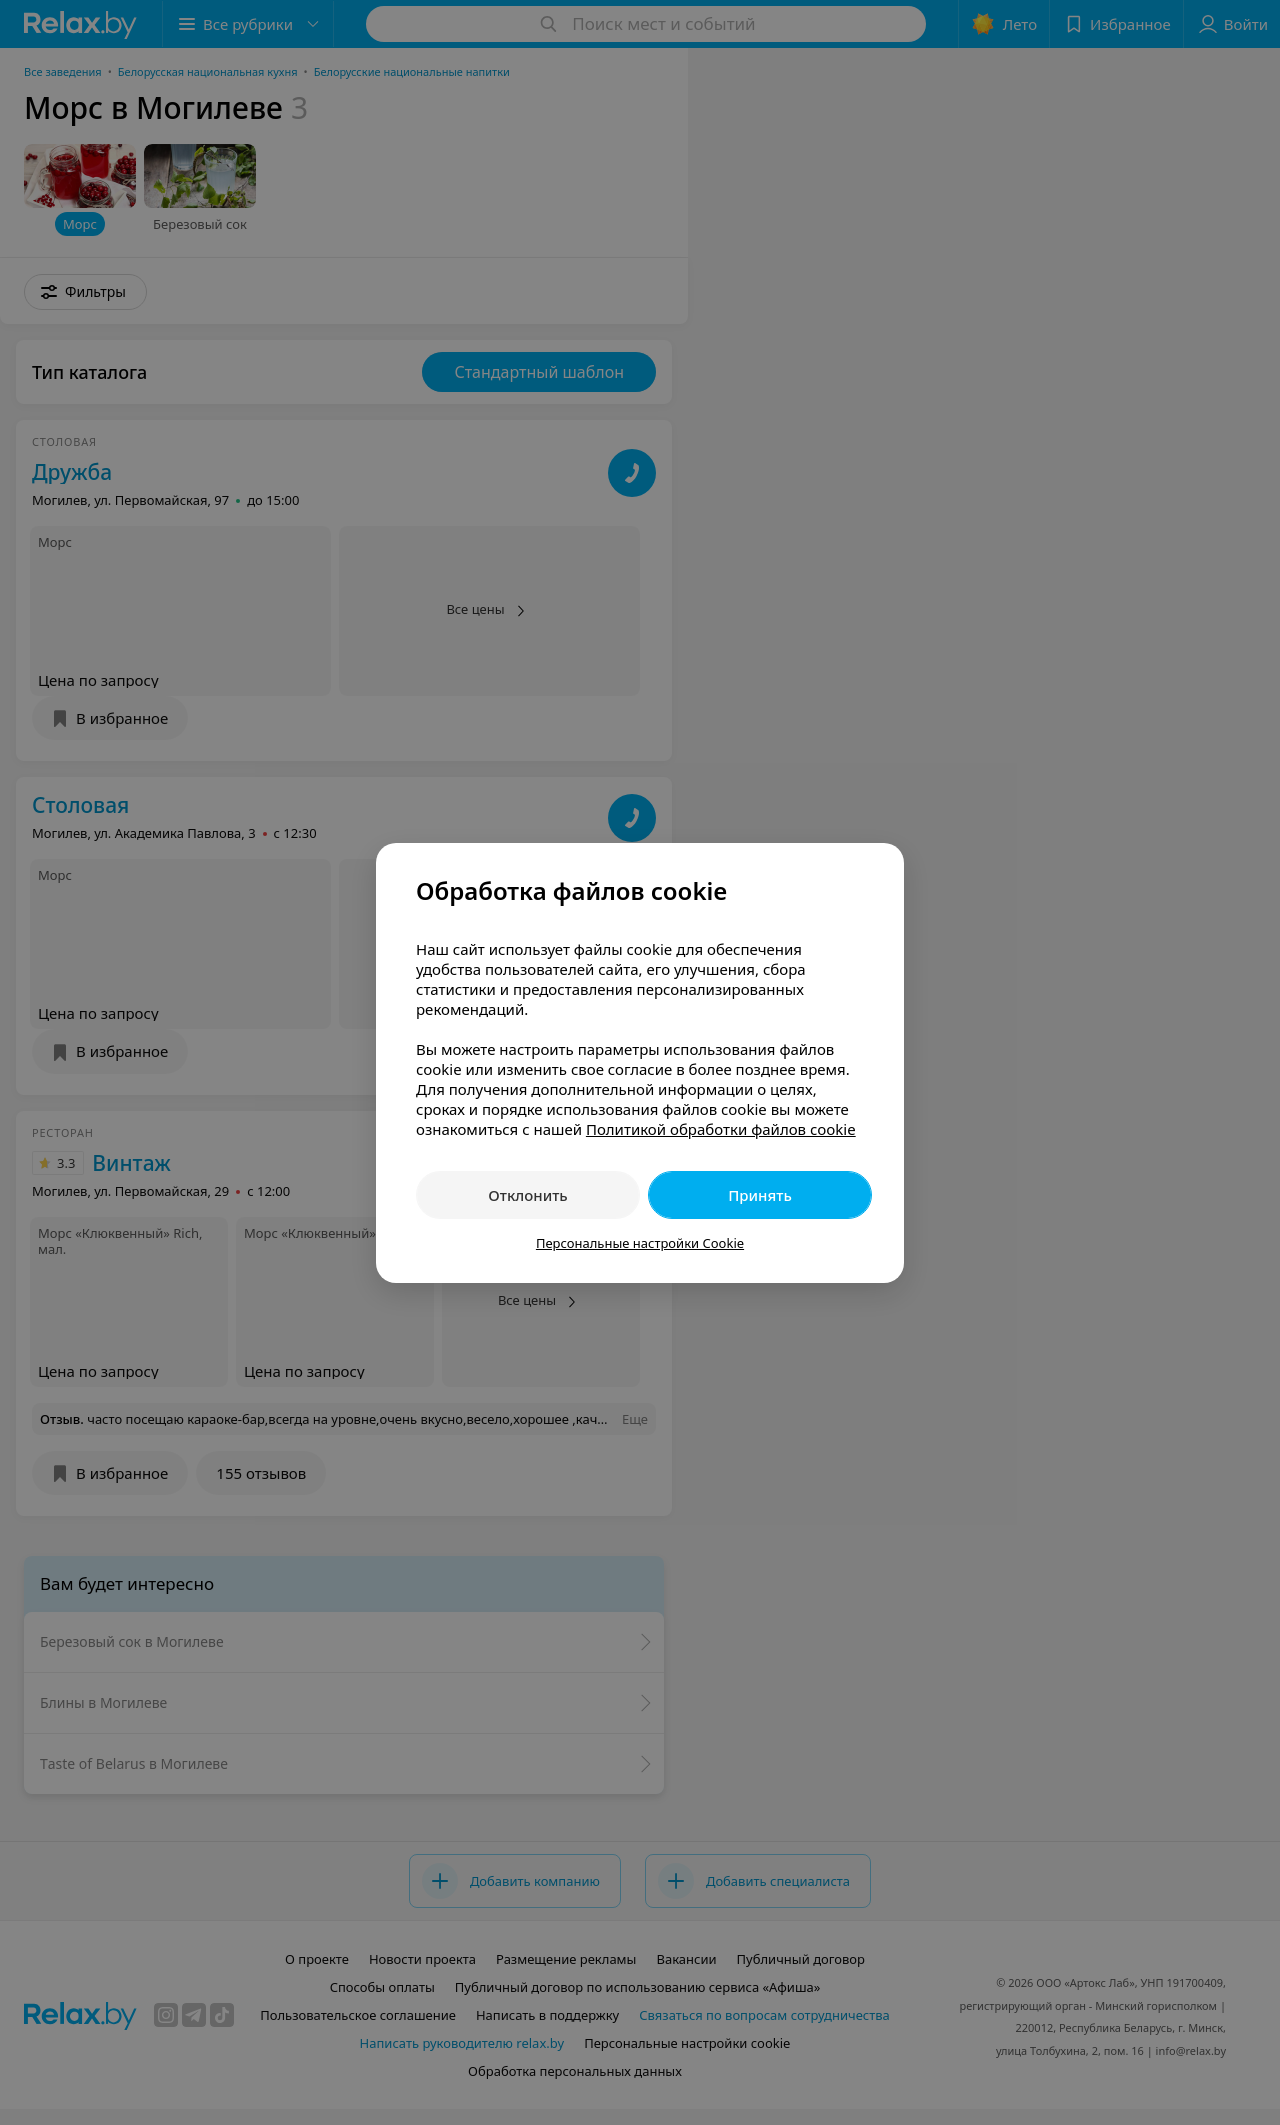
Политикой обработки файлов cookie (721, 1129)
